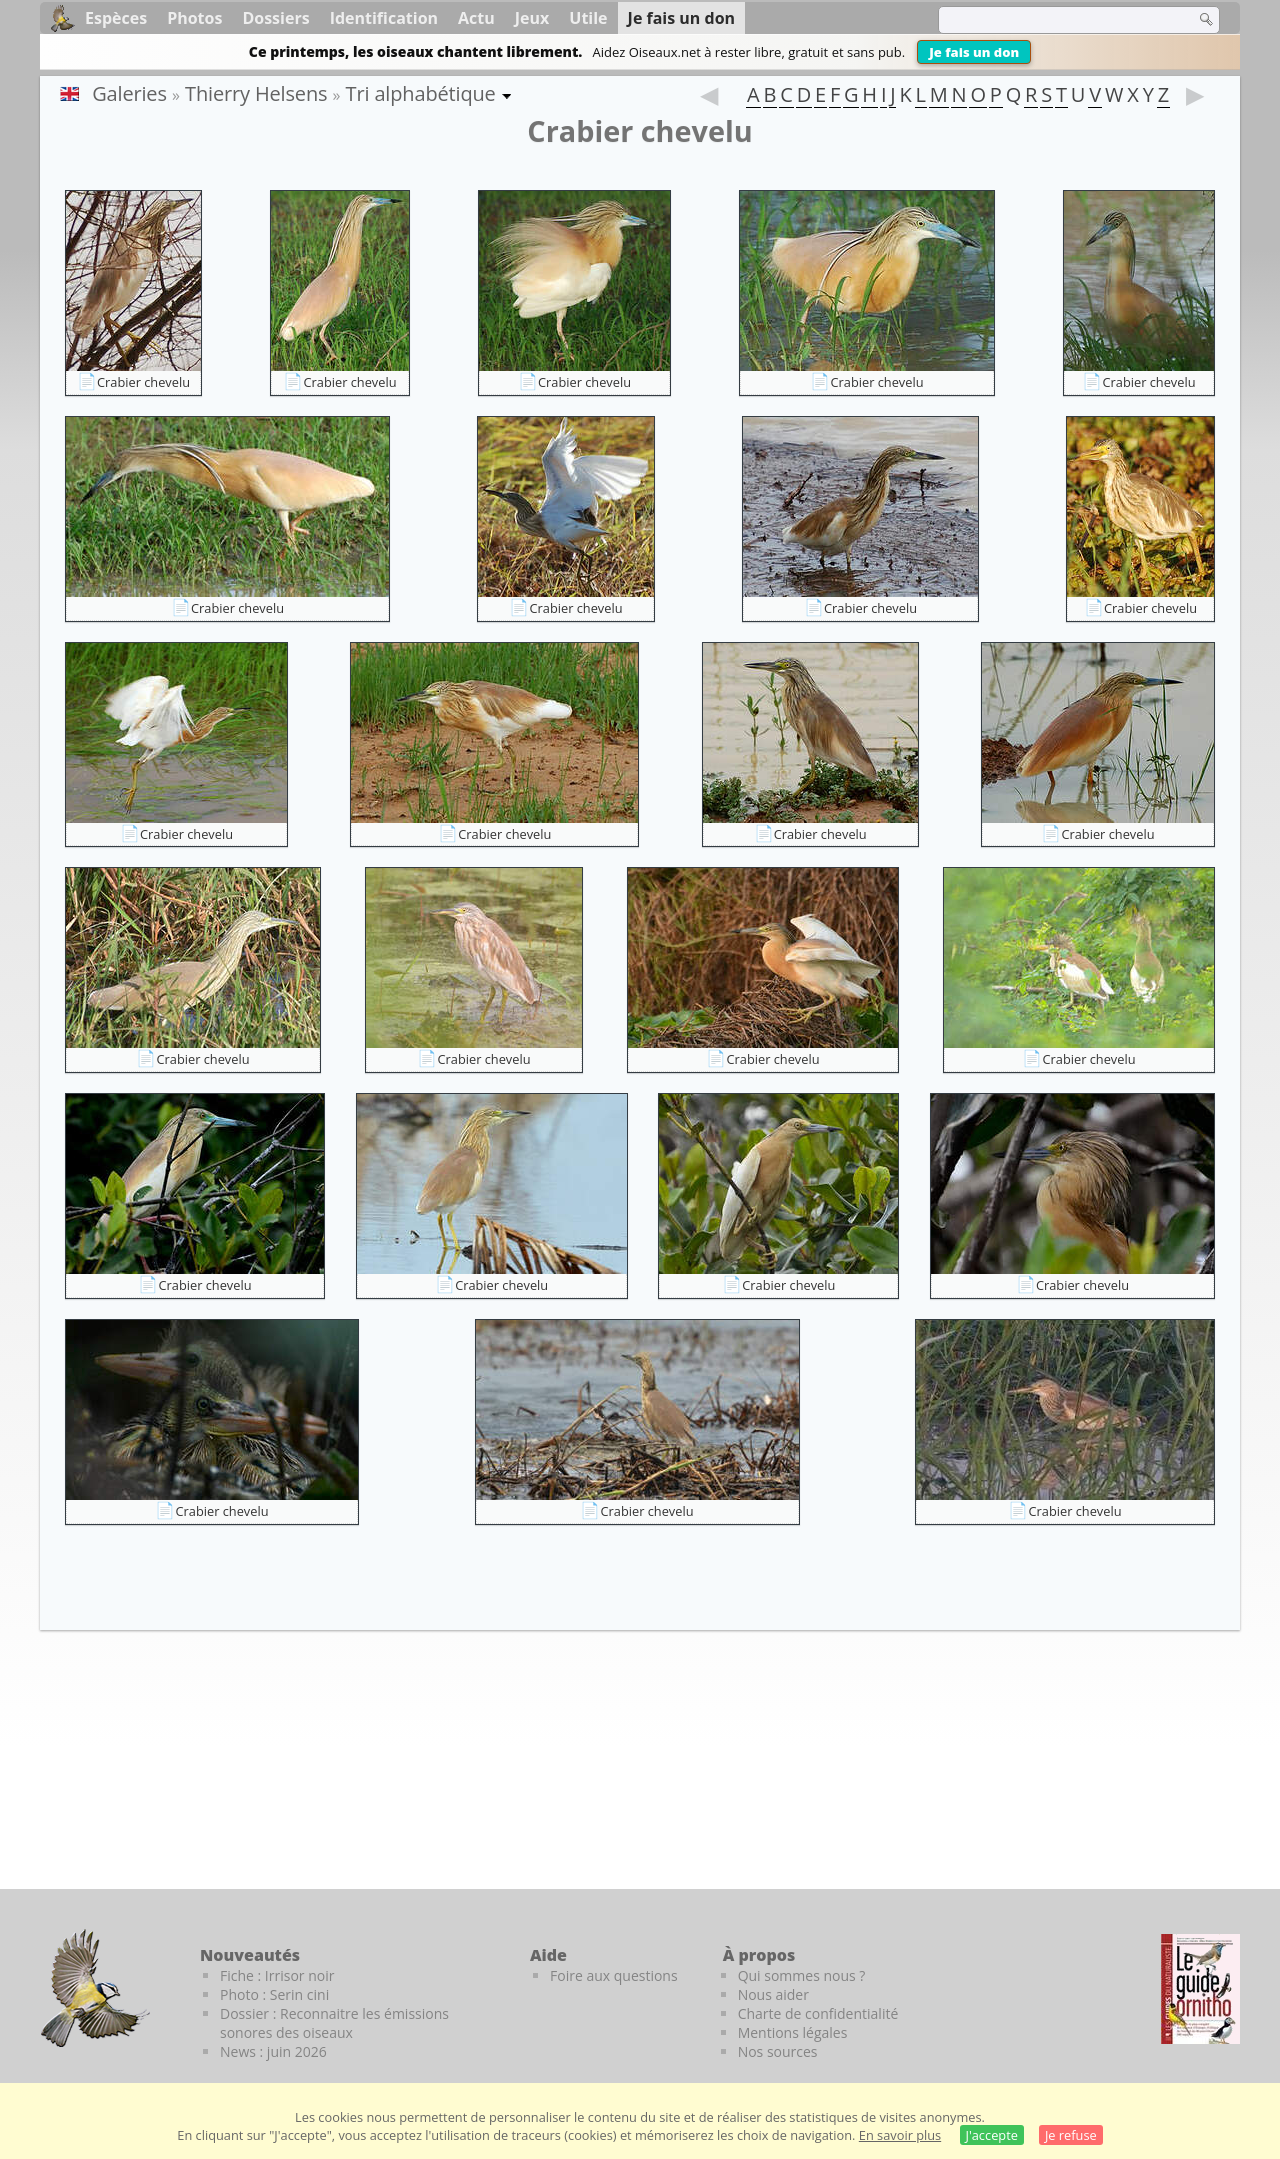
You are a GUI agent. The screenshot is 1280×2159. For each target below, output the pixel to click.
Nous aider (773, 1994)
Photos (194, 18)
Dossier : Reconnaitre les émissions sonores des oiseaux (334, 2023)
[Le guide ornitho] (1200, 1989)
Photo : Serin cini (274, 1994)
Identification (384, 18)
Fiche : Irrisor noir (277, 1975)
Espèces (116, 18)
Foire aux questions (614, 1975)
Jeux (532, 18)
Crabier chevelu (143, 382)
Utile (588, 18)
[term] (1054, 20)
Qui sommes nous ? (802, 1975)
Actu (476, 18)
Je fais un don (974, 52)
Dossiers (275, 18)
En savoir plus (900, 2135)
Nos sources (778, 2051)
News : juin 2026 (273, 2051)
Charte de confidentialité (818, 2013)
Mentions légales (793, 2032)
